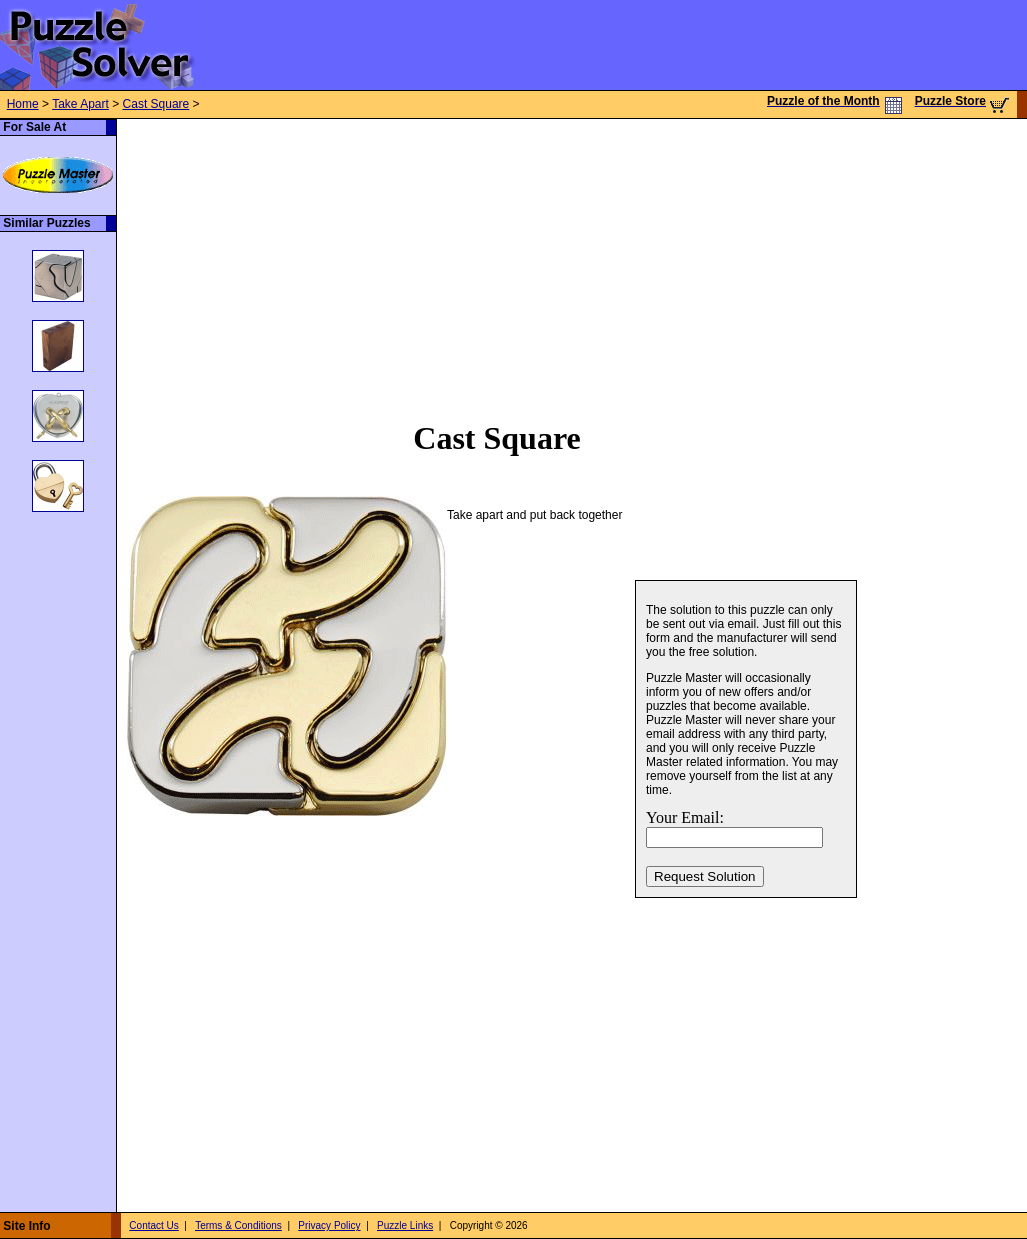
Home (23, 104)
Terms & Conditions (238, 1225)
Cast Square (156, 104)
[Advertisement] (442, 259)
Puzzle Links (405, 1225)
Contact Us (153, 1225)
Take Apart (80, 104)
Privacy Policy (329, 1225)
